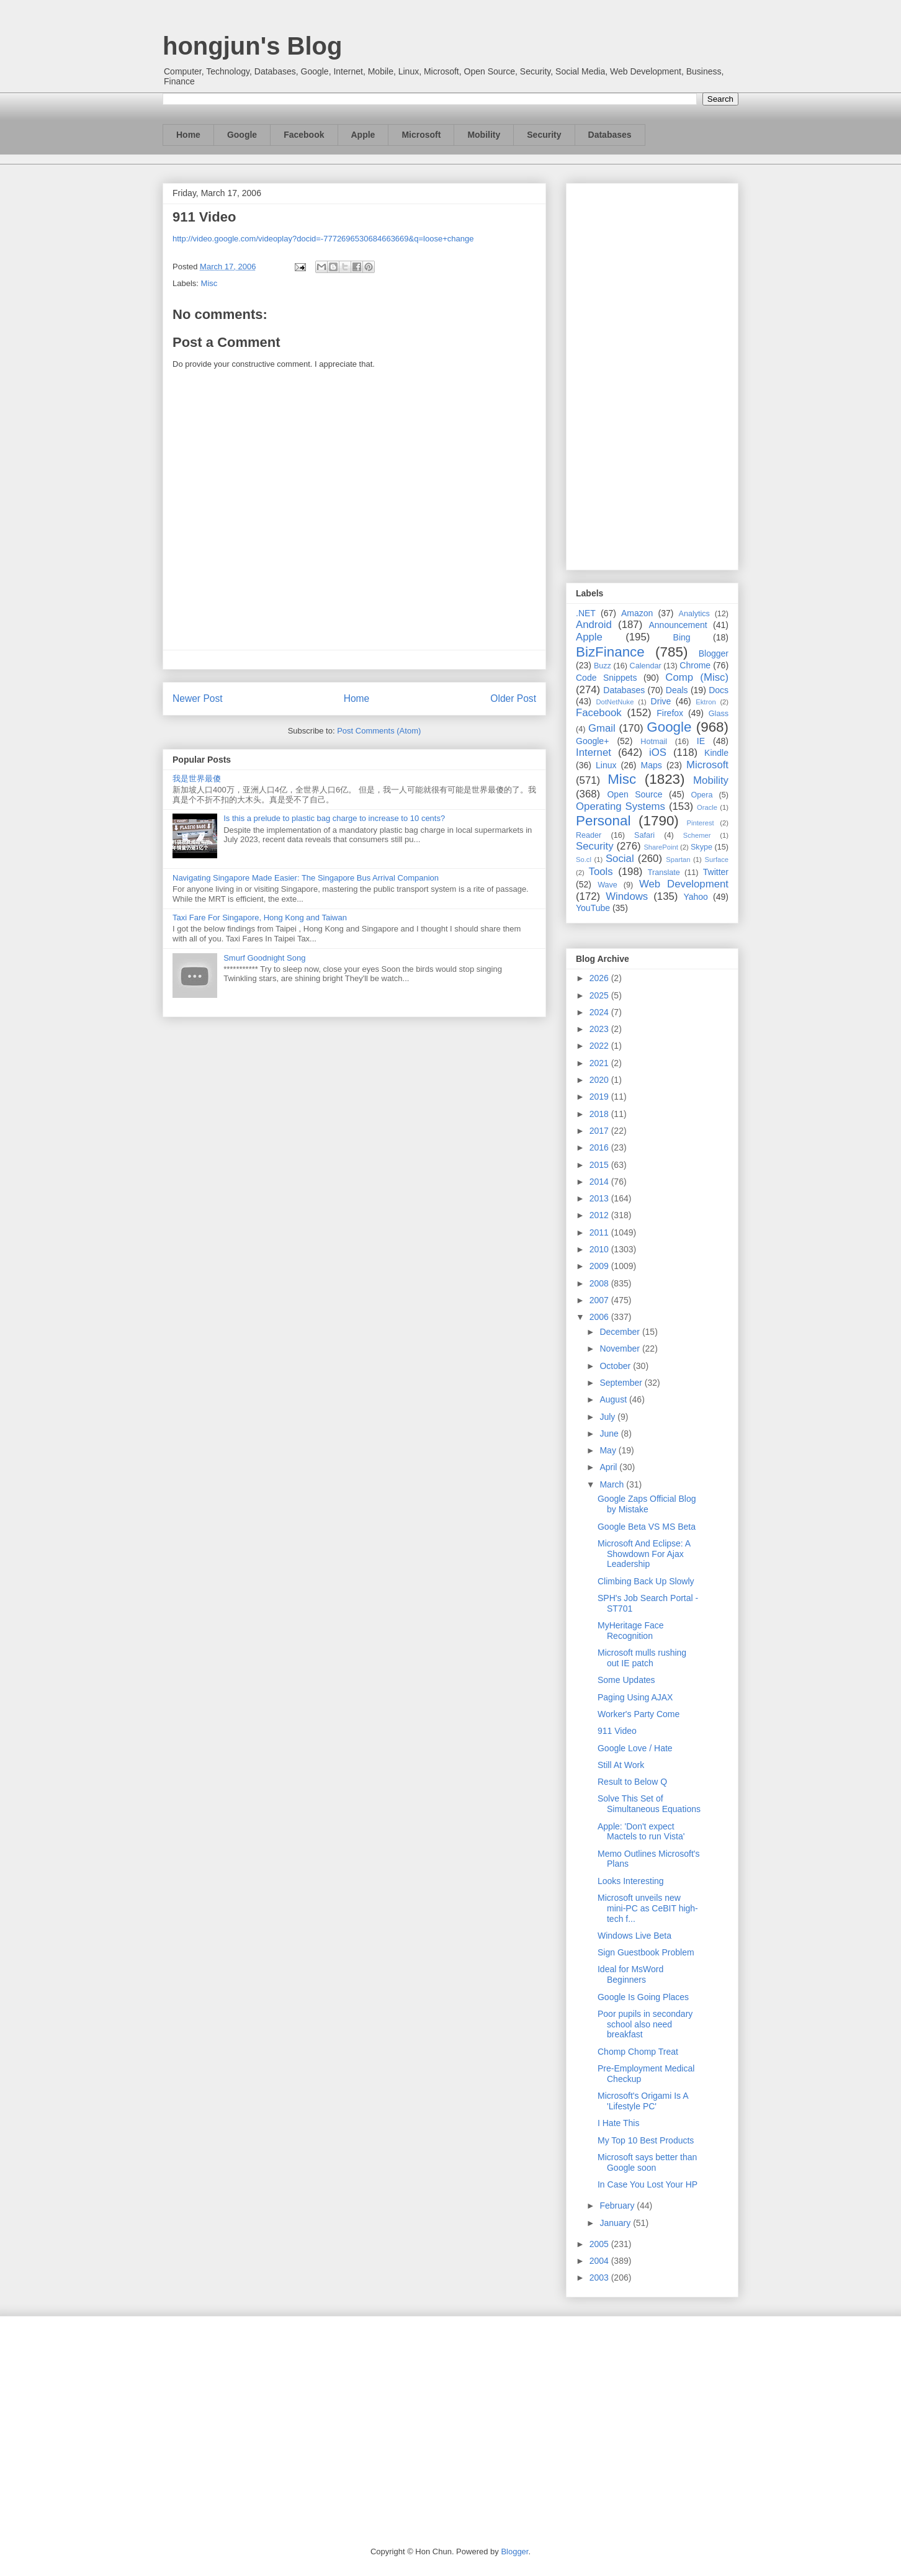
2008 (600, 1283)
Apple (363, 135)
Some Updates (626, 1680)
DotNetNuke (615, 702)
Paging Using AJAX (635, 1697)
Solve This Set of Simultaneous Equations (649, 1803)
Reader (588, 835)
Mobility (483, 135)
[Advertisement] (652, 374)
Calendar (645, 666)
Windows (627, 896)
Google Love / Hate (635, 1748)
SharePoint (660, 847)
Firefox (670, 713)
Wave (607, 885)
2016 (600, 1147)
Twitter (715, 872)
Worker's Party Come (638, 1714)
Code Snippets (606, 678)
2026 (600, 978)
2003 (600, 2277)
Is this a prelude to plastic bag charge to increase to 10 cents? (334, 818)
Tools (601, 871)
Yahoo (695, 897)
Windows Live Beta (634, 1936)
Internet (593, 752)
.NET (586, 613)
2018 (600, 1114)
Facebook (304, 135)
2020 (600, 1080)
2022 (600, 1046)
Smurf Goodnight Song (264, 958)
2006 (600, 1317)
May (608, 1450)
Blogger (713, 653)
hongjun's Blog (252, 46)
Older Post (513, 698)
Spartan (678, 859)
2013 (600, 1198)
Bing (682, 637)
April (609, 1467)
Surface (716, 859)
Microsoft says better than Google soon (647, 2162)
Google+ (592, 741)
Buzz (602, 666)
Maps (651, 765)
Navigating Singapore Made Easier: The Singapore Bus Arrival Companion (306, 877)
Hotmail (653, 741)
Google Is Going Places (643, 1997)
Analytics (694, 613)
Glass (718, 713)
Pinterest (700, 823)
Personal (603, 820)
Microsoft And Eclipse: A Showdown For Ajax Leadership (644, 1553)
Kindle (716, 753)
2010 (600, 1249)
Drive (661, 701)
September (621, 1383)
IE (701, 741)
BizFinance (610, 652)
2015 (600, 1165)
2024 (600, 1012)
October (616, 1366)
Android (594, 625)
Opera (701, 795)
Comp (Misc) (696, 677)
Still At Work (621, 1765)
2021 (600, 1063)
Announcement (677, 625)
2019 (600, 1097)
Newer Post (198, 698)
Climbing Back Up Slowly (646, 1581)
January (616, 2223)
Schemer (697, 835)
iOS (657, 752)
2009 (600, 1266)
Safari (644, 835)
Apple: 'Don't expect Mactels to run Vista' (641, 1831)
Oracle (707, 807)
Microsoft (421, 135)
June (610, 1433)
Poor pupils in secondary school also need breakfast (645, 2024)
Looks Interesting (631, 1881)
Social (620, 858)
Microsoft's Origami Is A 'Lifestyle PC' (643, 2101)
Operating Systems (620, 806)
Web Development (683, 884)
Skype (701, 847)
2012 (600, 1215)
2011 (600, 1232)
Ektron (705, 702)
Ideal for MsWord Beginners (630, 1974)
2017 (600, 1131)
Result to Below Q (632, 1782)
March (612, 1484)
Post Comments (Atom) (379, 730)
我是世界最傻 (197, 778)
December (620, 1332)
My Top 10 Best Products (646, 2140)
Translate (664, 872)
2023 (600, 1029)
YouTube (593, 908)
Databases (610, 135)
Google (242, 135)
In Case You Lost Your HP (647, 2184)
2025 (600, 995)
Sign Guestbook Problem (646, 1952)
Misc (209, 283)
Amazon (637, 613)
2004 (600, 2261)
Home (188, 135)
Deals (677, 690)
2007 (600, 1300)
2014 (600, 1182)
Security (544, 135)
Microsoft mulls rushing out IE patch (642, 1658)
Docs (718, 690)
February (618, 2205)
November (620, 1348)
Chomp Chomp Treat (638, 2052)
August (614, 1399)
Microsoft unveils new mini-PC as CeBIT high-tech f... (648, 1908)
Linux (606, 765)
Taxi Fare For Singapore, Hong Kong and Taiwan (260, 917)
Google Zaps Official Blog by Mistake (647, 1504)
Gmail (602, 728)
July (608, 1417)
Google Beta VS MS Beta (647, 1527)
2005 (600, 2244)
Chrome (694, 665)
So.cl (583, 859)
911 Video (617, 1731)
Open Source (634, 794)
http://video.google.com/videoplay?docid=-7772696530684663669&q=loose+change (323, 238)
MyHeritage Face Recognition (631, 1630)
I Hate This (618, 2123)
